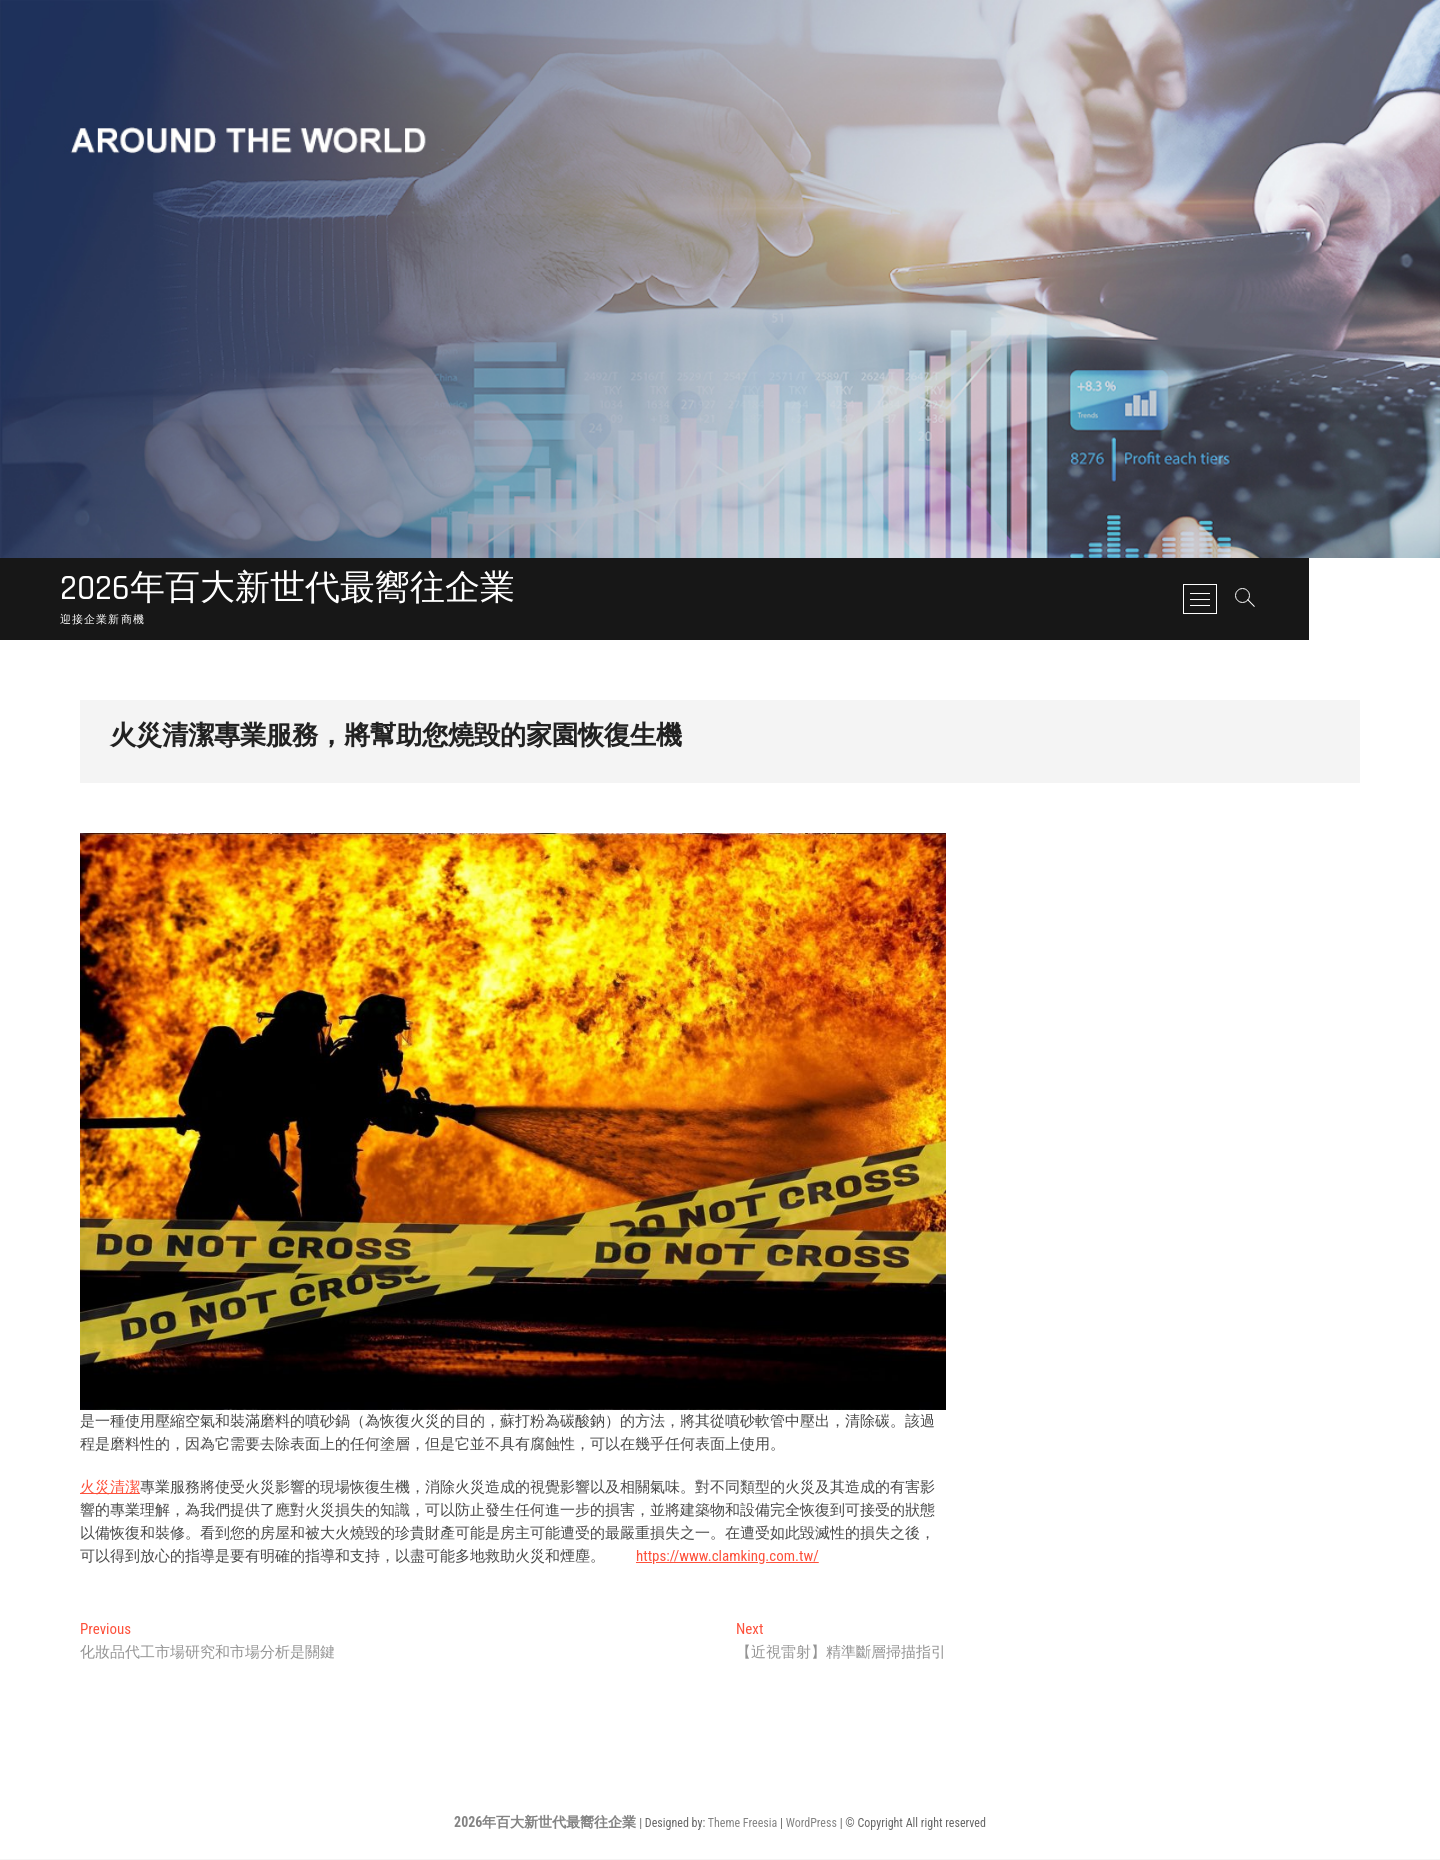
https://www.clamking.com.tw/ (727, 1557)
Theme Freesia (742, 1824)
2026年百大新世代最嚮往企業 (293, 590)
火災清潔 (110, 1488)
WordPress (811, 1824)
